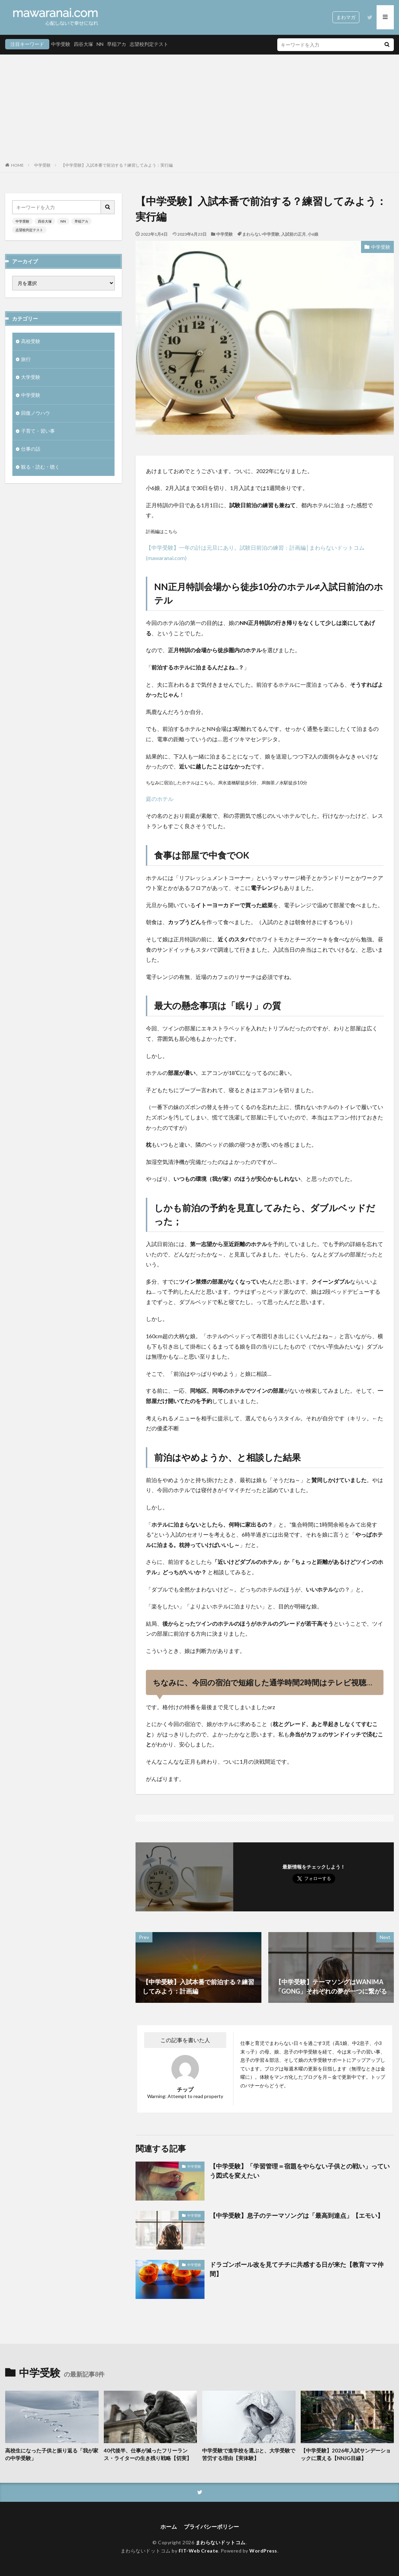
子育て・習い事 (38, 431)
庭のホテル (159, 798)
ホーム (168, 2526)
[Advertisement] (199, 109)
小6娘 (313, 234)
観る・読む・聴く (40, 467)
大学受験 (30, 377)
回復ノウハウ (35, 413)
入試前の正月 (293, 234)
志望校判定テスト (149, 44)
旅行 (26, 359)
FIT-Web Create (198, 2551)
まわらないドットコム (221, 2542)
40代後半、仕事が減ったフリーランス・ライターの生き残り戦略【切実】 (148, 2454)
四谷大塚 (83, 44)
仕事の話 (30, 449)
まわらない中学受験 (260, 234)
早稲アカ (116, 44)
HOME (17, 165)
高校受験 (30, 341)
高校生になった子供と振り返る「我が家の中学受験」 (51, 2454)
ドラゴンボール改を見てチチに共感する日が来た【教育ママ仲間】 (296, 2269)
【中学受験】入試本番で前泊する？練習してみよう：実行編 (117, 165)
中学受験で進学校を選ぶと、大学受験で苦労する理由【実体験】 (248, 2454)
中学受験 (60, 44)
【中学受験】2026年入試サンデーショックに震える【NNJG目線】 (346, 2454)
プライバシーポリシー (211, 2526)
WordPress (263, 2551)
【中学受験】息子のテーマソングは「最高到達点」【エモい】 (296, 2215)
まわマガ (346, 17)
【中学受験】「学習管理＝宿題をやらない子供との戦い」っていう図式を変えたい (300, 2170)
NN (100, 44)
